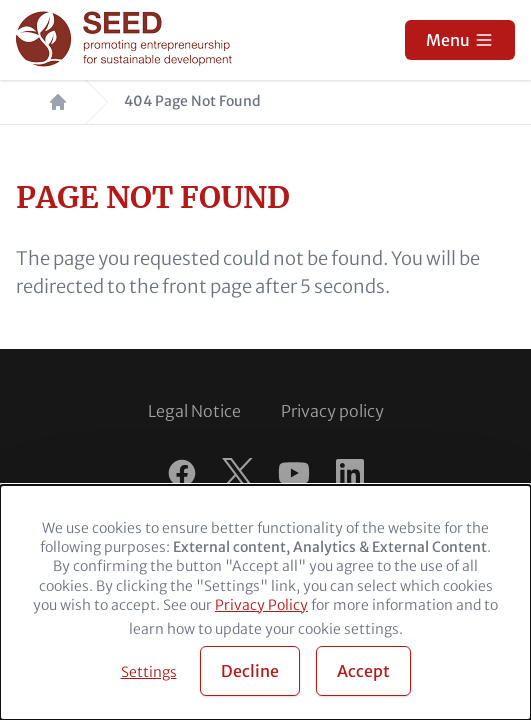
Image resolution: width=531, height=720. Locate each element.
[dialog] (265, 602)
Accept (363, 671)
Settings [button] (149, 672)
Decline (250, 671)
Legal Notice (194, 411)
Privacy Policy (261, 605)
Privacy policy (332, 411)
